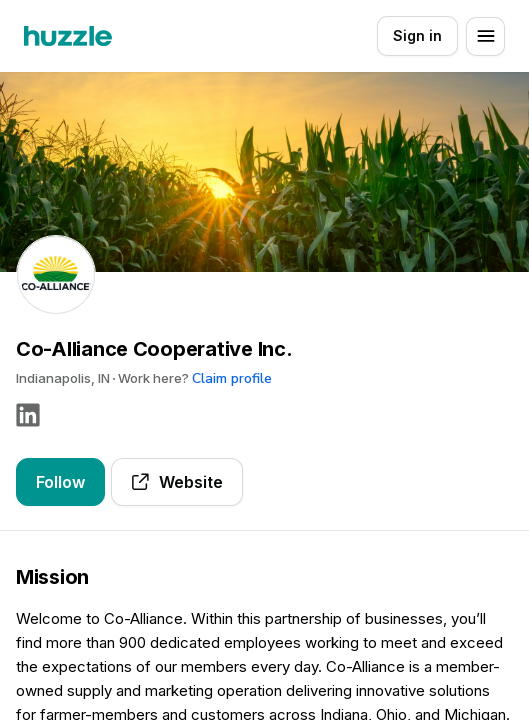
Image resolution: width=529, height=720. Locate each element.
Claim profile (232, 378)
